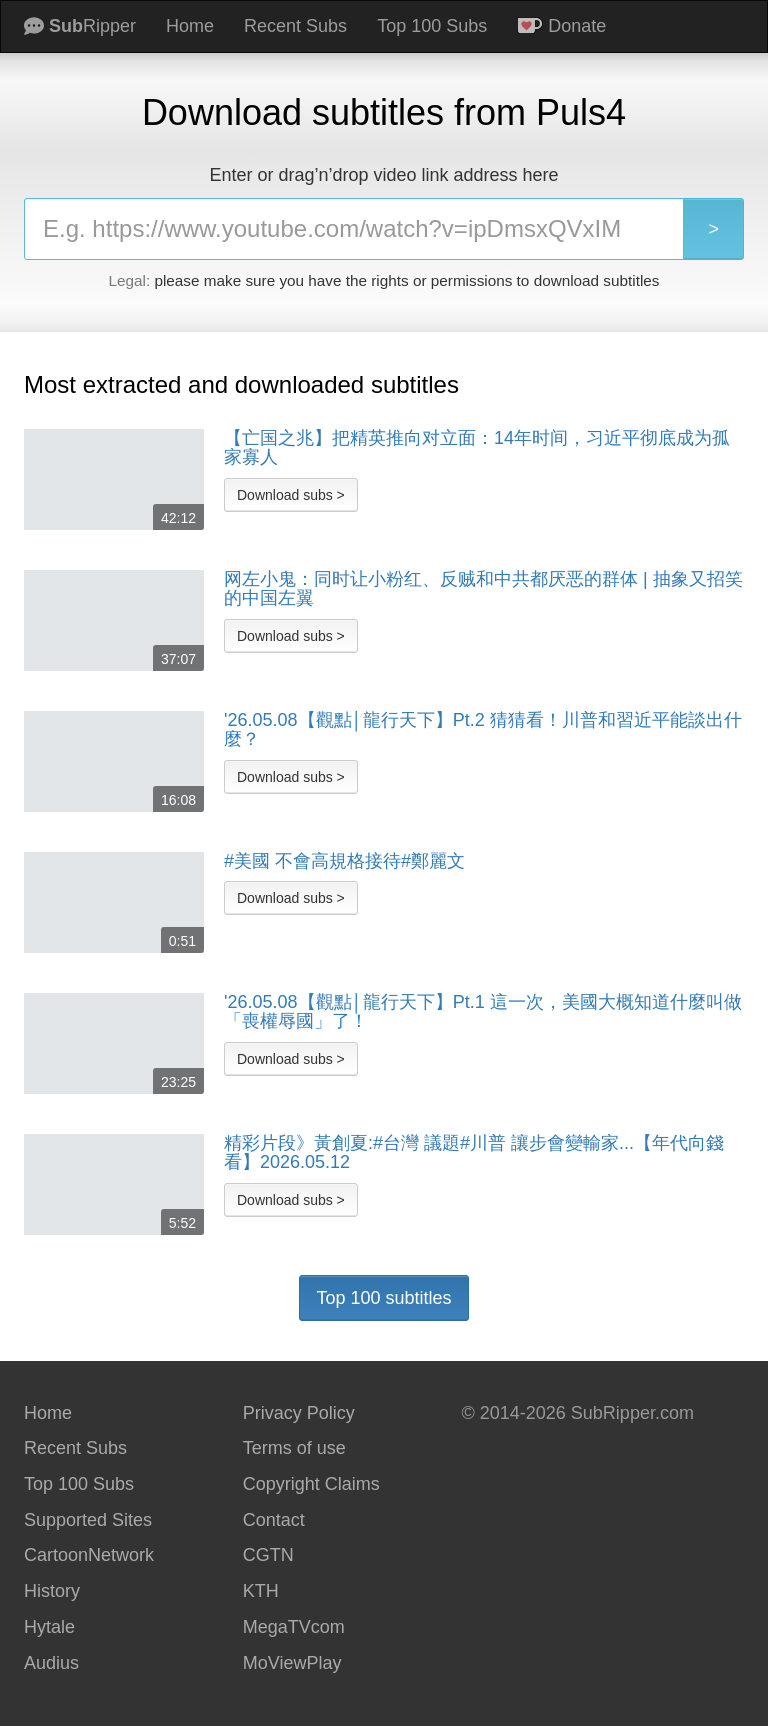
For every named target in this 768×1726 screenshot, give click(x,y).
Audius (51, 1663)
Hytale (49, 1627)
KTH (261, 1591)
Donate (561, 26)
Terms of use (294, 1448)
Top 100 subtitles (383, 1298)
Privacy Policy (299, 1413)
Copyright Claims (311, 1484)
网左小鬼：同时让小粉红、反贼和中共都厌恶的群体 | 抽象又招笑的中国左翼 (483, 589)
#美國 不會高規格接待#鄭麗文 (344, 861)
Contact (274, 1520)
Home (190, 26)
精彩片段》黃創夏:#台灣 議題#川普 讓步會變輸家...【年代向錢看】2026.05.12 (474, 1153)
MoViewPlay (292, 1663)
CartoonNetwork (89, 1555)
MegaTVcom (294, 1627)
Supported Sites (88, 1520)
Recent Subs (295, 26)
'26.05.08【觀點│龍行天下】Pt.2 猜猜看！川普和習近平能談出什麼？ (483, 730)
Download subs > (291, 495)
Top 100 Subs (432, 26)
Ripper (80, 26)
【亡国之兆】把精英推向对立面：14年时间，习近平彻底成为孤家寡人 (477, 448)
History (52, 1591)
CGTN (268, 1555)
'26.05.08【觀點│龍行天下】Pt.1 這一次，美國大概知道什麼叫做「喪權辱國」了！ (483, 1012)
